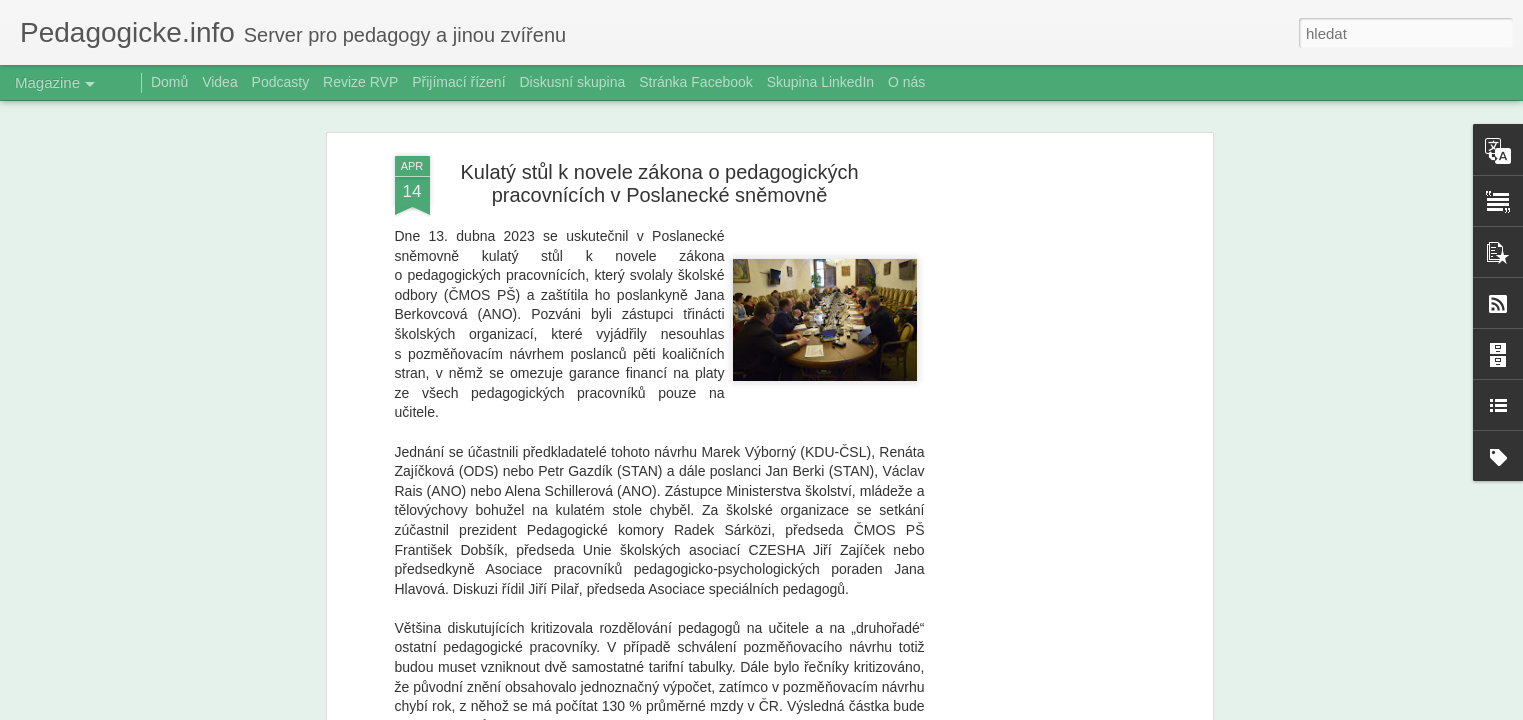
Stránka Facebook (696, 82)
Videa (220, 82)
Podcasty (281, 82)
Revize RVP (360, 82)
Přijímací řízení (458, 82)
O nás (906, 82)
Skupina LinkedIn (820, 82)
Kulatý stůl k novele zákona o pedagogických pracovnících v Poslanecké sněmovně (659, 183)
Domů (169, 82)
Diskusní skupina (572, 82)
